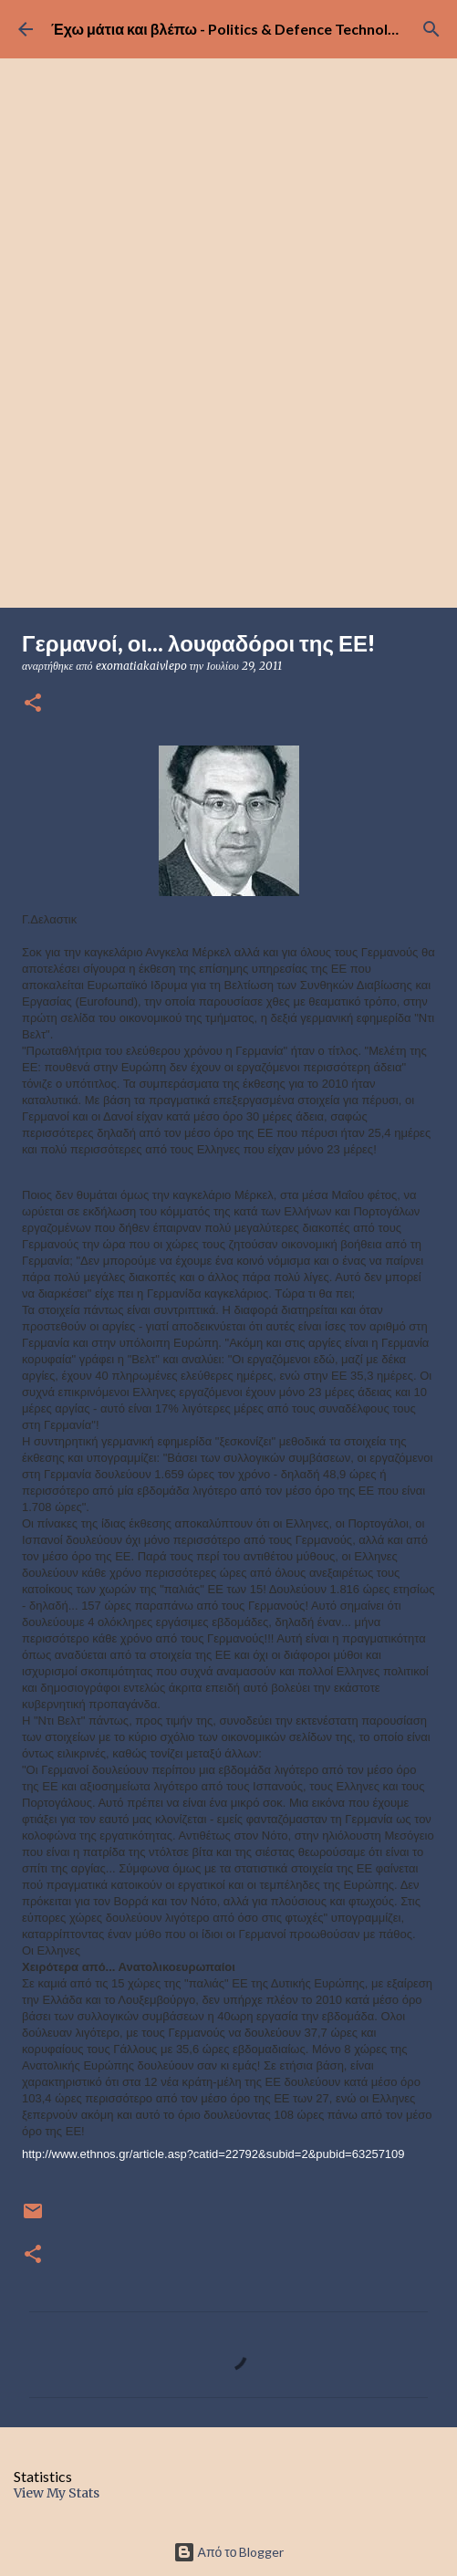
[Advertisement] (228, 471)
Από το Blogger (229, 2552)
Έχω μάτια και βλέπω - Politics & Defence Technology (232, 28)
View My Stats (56, 2493)
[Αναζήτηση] (431, 29)
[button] (33, 704)
